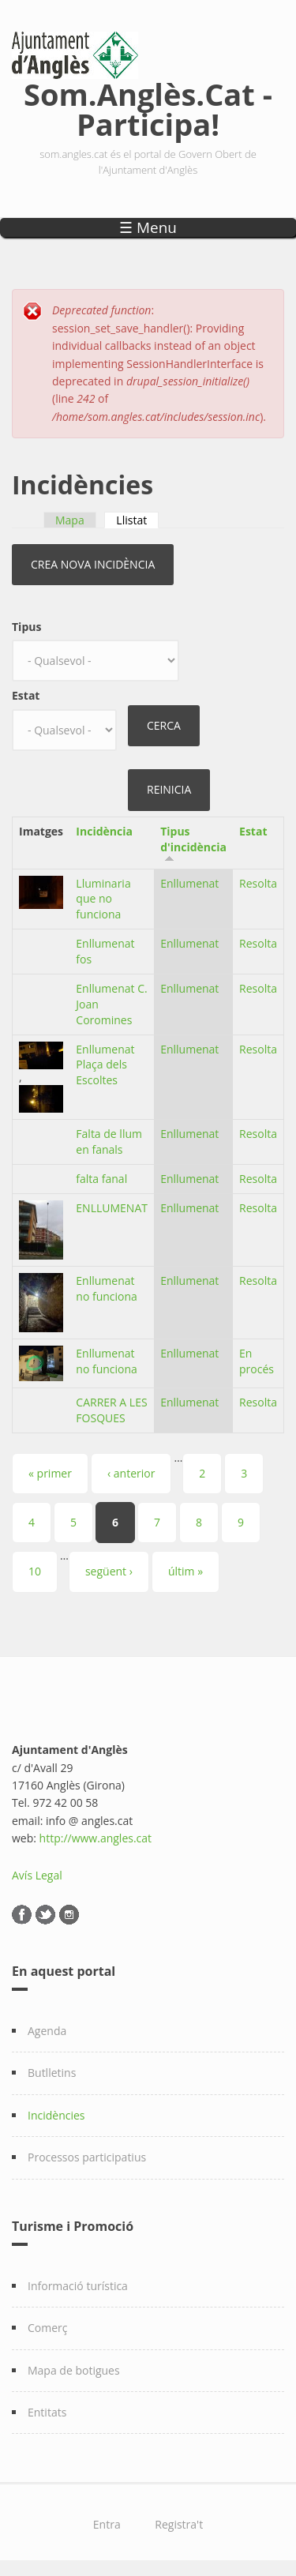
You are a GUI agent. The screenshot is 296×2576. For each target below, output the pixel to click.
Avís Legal (37, 1875)
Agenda (47, 2030)
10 (34, 1571)
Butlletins (52, 2072)
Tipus (26, 626)
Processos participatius (87, 2157)
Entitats (47, 2412)
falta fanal (101, 1178)
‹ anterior (131, 1473)
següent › (109, 1571)
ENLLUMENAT (112, 1207)
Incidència (104, 831)
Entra (107, 2524)
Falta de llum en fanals (109, 1141)
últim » (185, 1571)
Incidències (56, 2115)
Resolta (258, 883)
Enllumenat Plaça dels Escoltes (105, 1065)
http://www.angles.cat (95, 1838)
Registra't (179, 2524)
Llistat (137, 520)
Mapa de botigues (74, 2370)
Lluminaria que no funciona (103, 899)
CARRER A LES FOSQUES (111, 1410)
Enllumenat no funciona (106, 1288)
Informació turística (78, 2285)
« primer (50, 1473)
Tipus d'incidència (193, 839)
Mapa (69, 520)
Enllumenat (189, 883)
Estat (25, 695)
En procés (256, 1361)
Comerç (48, 2327)
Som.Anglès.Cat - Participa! (148, 106)
